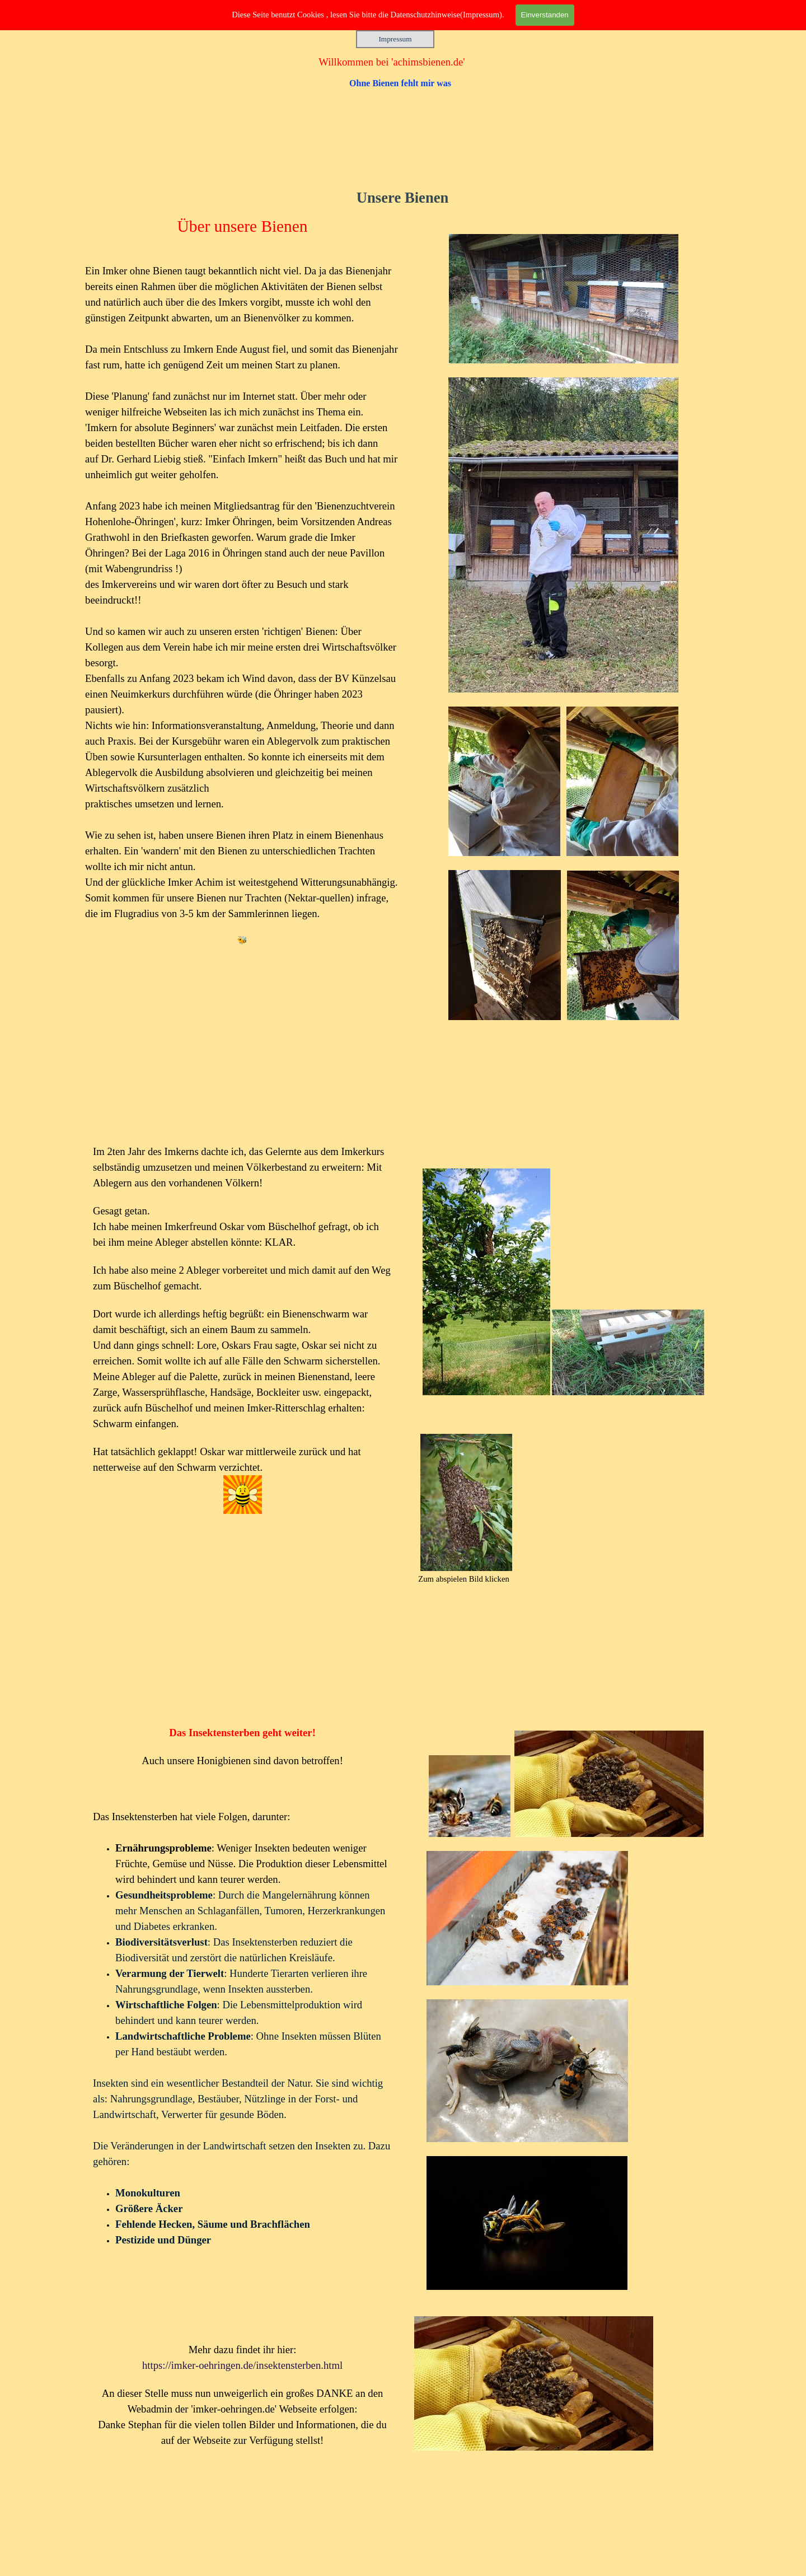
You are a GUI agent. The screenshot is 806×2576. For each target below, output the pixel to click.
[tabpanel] (563, 671)
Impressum (394, 39)
